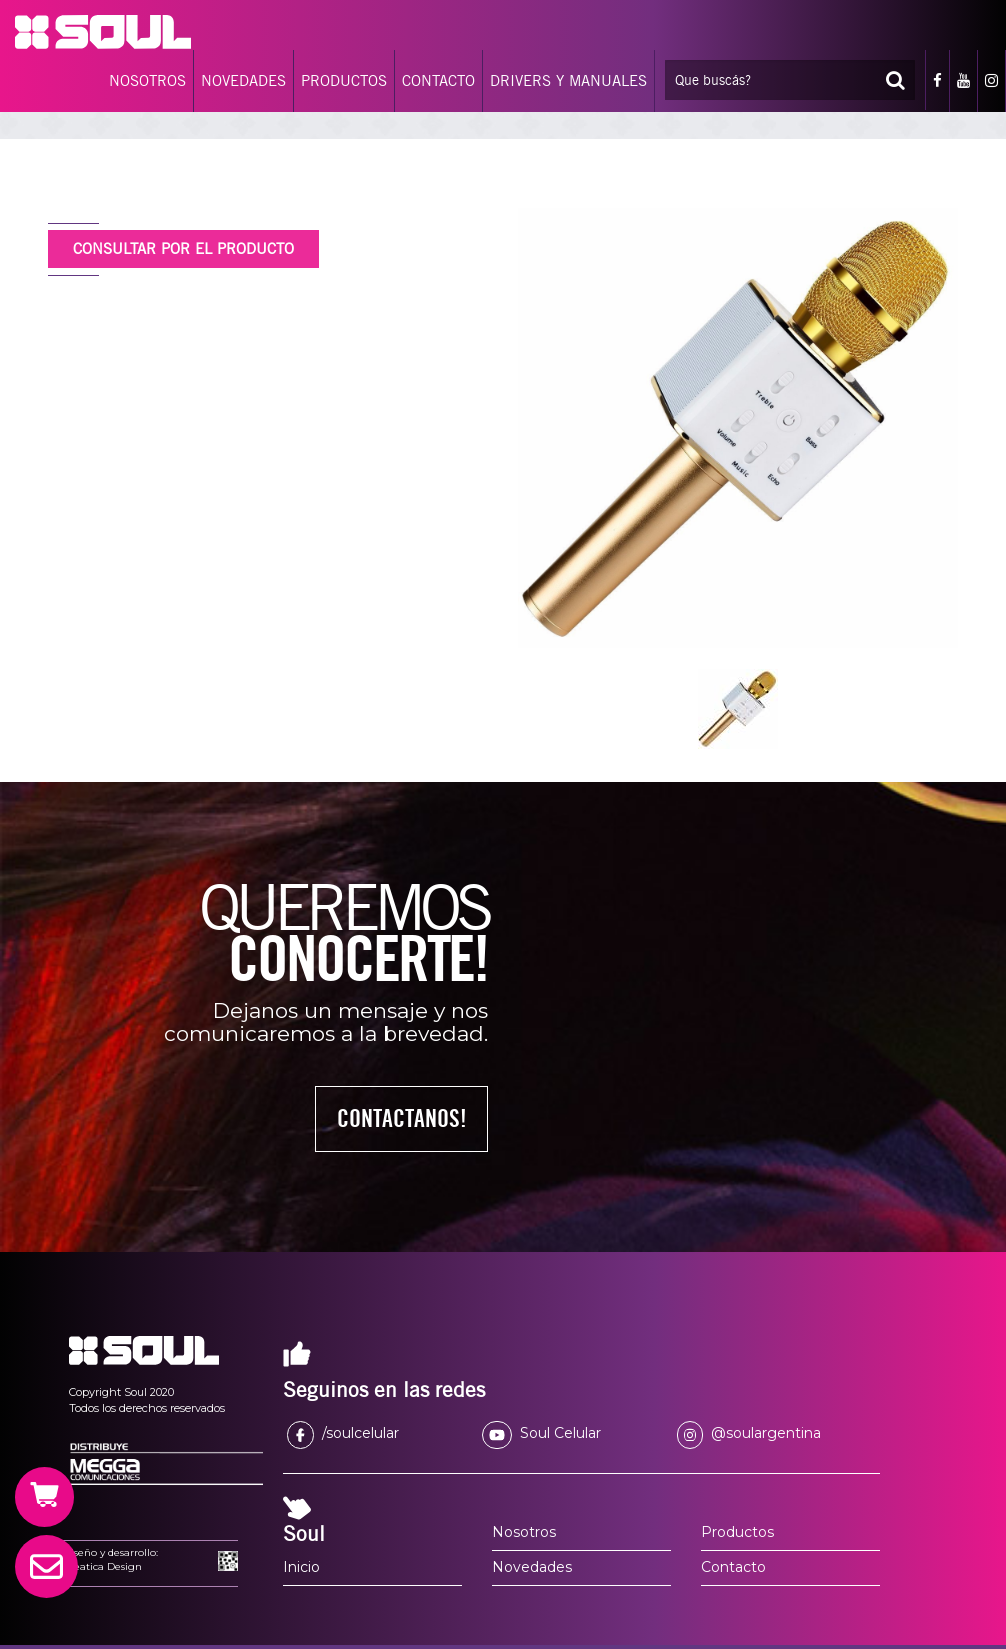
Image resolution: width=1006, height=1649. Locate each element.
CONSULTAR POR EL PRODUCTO (183, 249)
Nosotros (524, 1532)
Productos (737, 1532)
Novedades (532, 1567)
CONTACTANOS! (402, 1118)
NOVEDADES (243, 81)
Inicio (301, 1567)
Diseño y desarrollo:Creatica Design (110, 1559)
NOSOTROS (147, 81)
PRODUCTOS (344, 81)
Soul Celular (541, 1433)
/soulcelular (343, 1433)
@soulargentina (749, 1433)
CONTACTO (438, 81)
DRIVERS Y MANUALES (568, 81)
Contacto (733, 1567)
